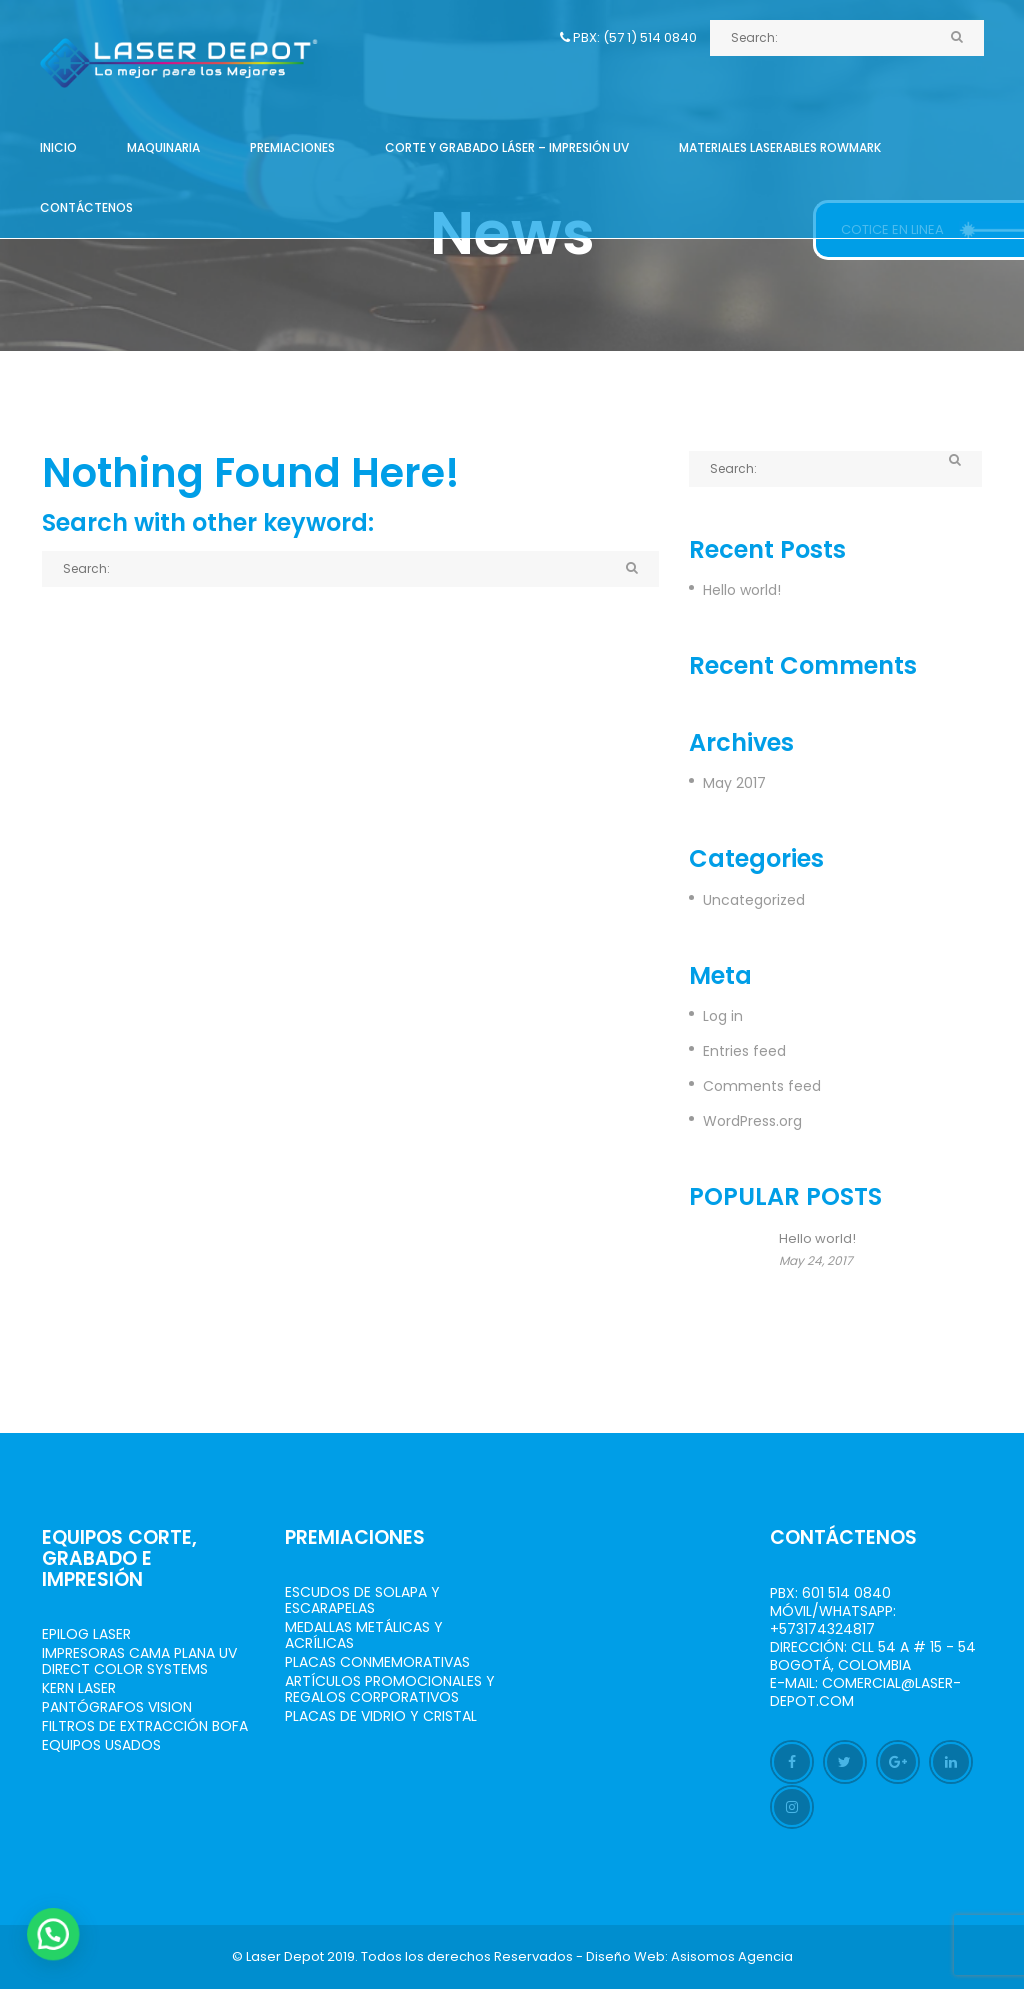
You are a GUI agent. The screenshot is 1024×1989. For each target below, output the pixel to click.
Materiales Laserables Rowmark (780, 147)
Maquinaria (163, 147)
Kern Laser (79, 1688)
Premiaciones (292, 147)
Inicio (58, 147)
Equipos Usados (101, 1745)
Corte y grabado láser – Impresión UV (507, 147)
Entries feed (744, 1051)
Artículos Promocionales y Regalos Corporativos (390, 1689)
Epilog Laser (86, 1634)
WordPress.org (752, 1121)
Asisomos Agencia (732, 1956)
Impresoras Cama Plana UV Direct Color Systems (139, 1661)
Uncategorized (754, 900)
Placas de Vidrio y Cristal (381, 1716)
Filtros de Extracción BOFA (145, 1726)
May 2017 (734, 783)
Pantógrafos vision (117, 1707)
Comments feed (762, 1086)
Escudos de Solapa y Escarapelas (362, 1600)
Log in (723, 1016)
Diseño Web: (627, 1956)
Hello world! (742, 590)
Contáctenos (86, 207)
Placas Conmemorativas (377, 1662)
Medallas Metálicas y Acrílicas (364, 1635)
